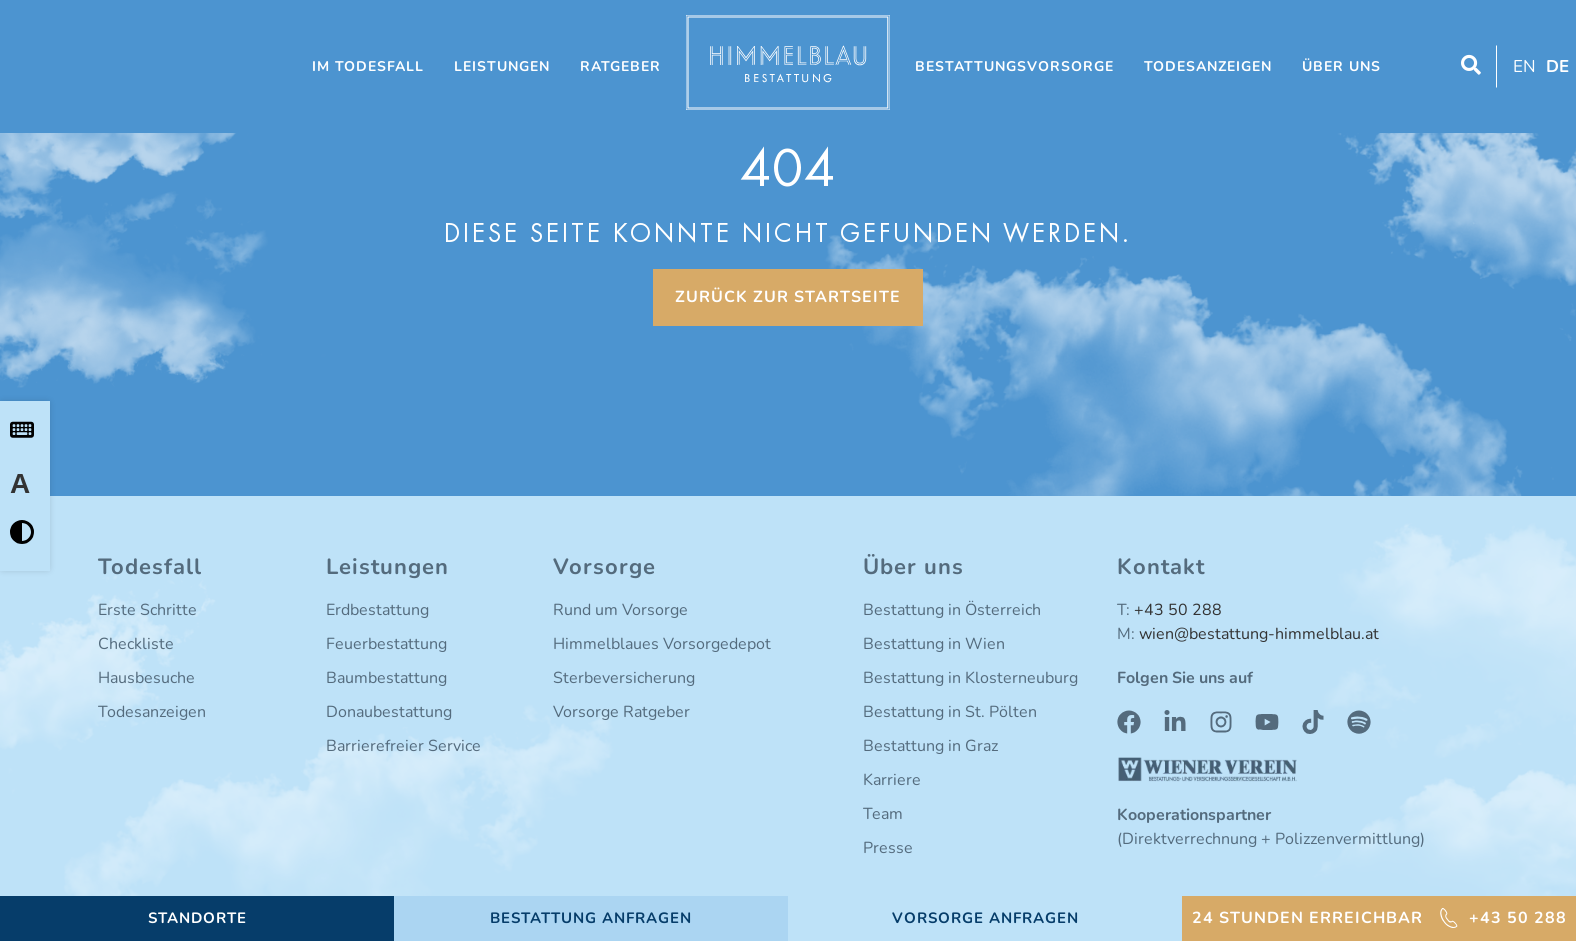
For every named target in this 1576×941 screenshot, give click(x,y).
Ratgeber (620, 66)
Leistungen (502, 66)
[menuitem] (1522, 66)
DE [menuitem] (1557, 66)
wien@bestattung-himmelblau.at (1259, 634)
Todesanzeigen (1208, 66)
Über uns (1341, 66)
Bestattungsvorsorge (1014, 66)
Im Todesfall (368, 66)
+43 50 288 (1178, 610)
